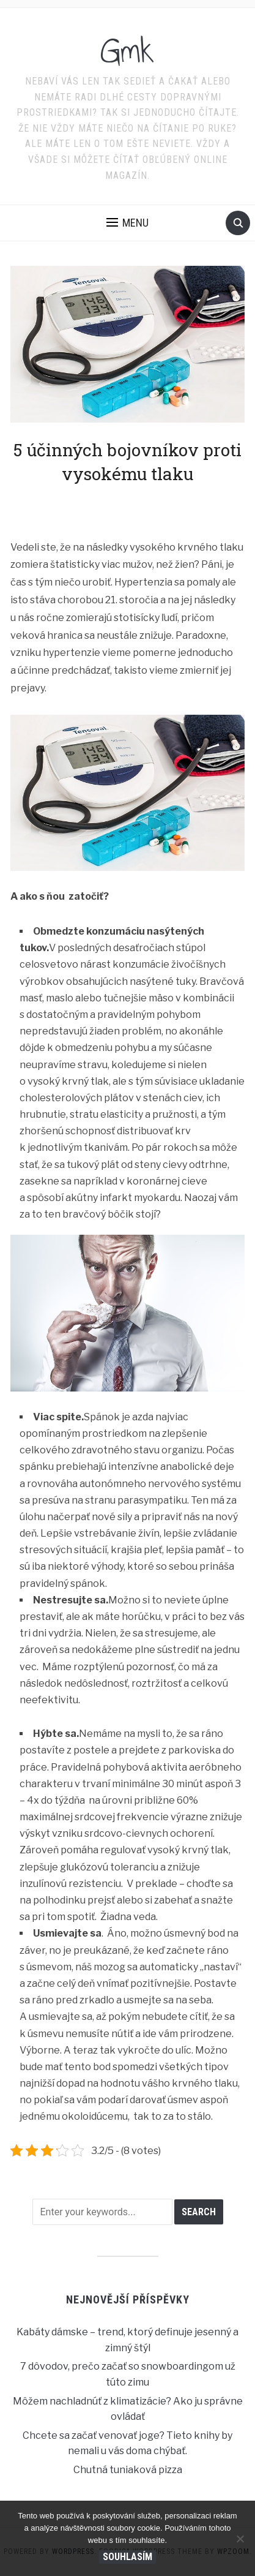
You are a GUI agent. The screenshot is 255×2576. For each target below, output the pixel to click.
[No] (240, 2539)
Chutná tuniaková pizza (127, 2470)
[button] (127, 223)
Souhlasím (127, 2557)
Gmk (127, 51)
